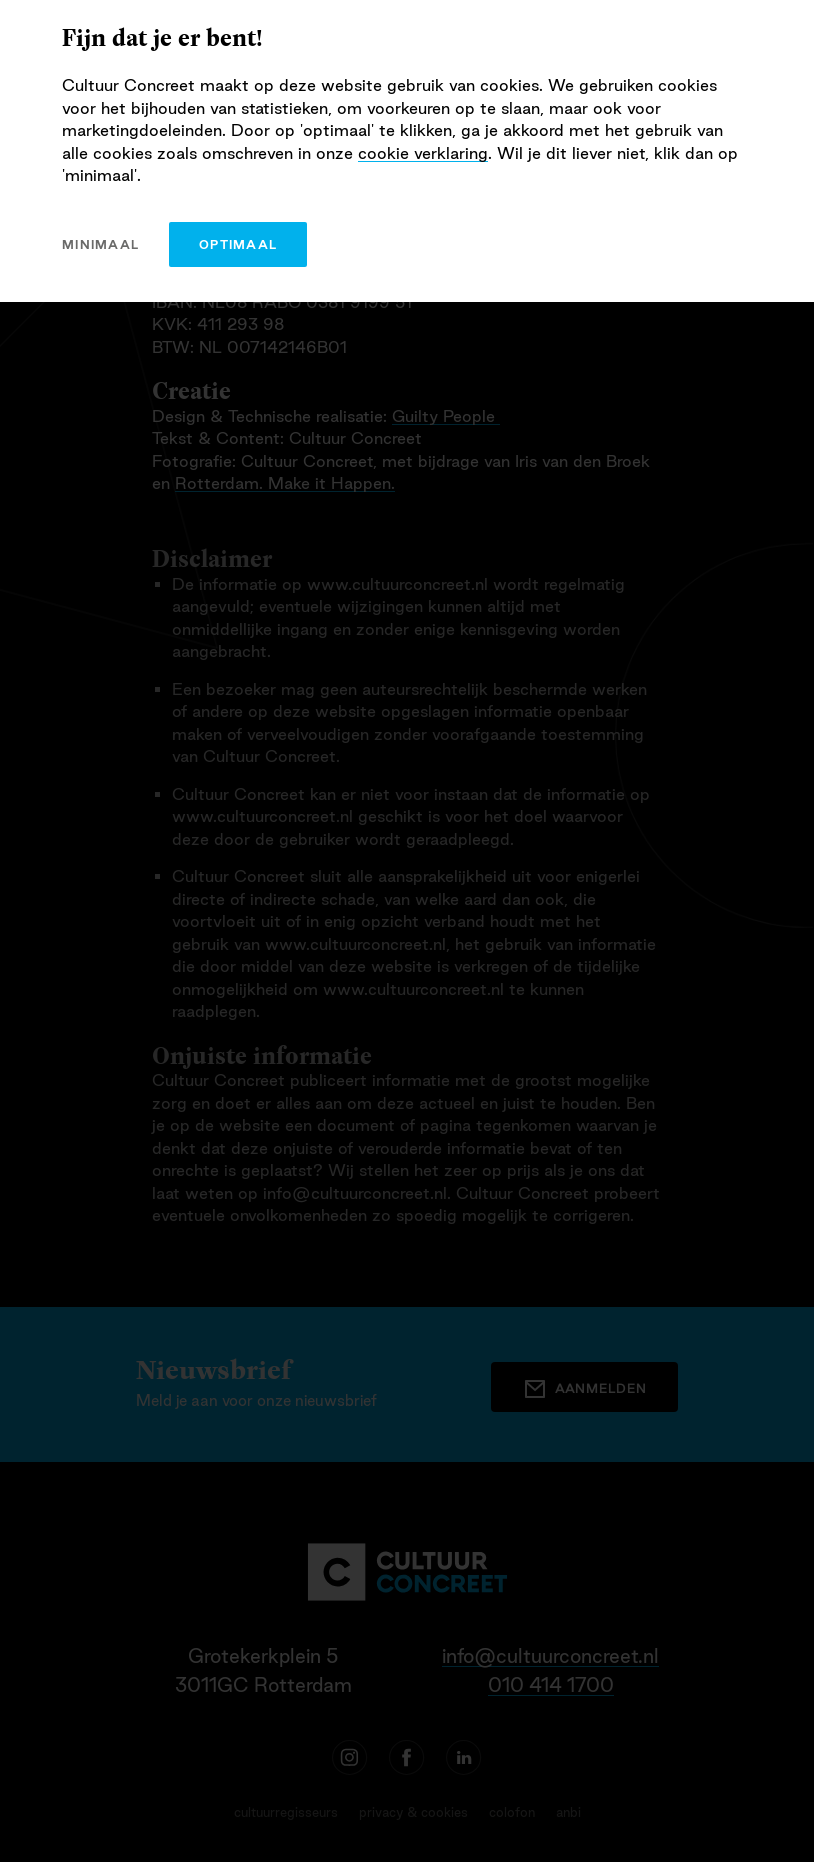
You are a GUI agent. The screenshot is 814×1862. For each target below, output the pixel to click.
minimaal (100, 244)
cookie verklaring (423, 153)
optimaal (238, 244)
